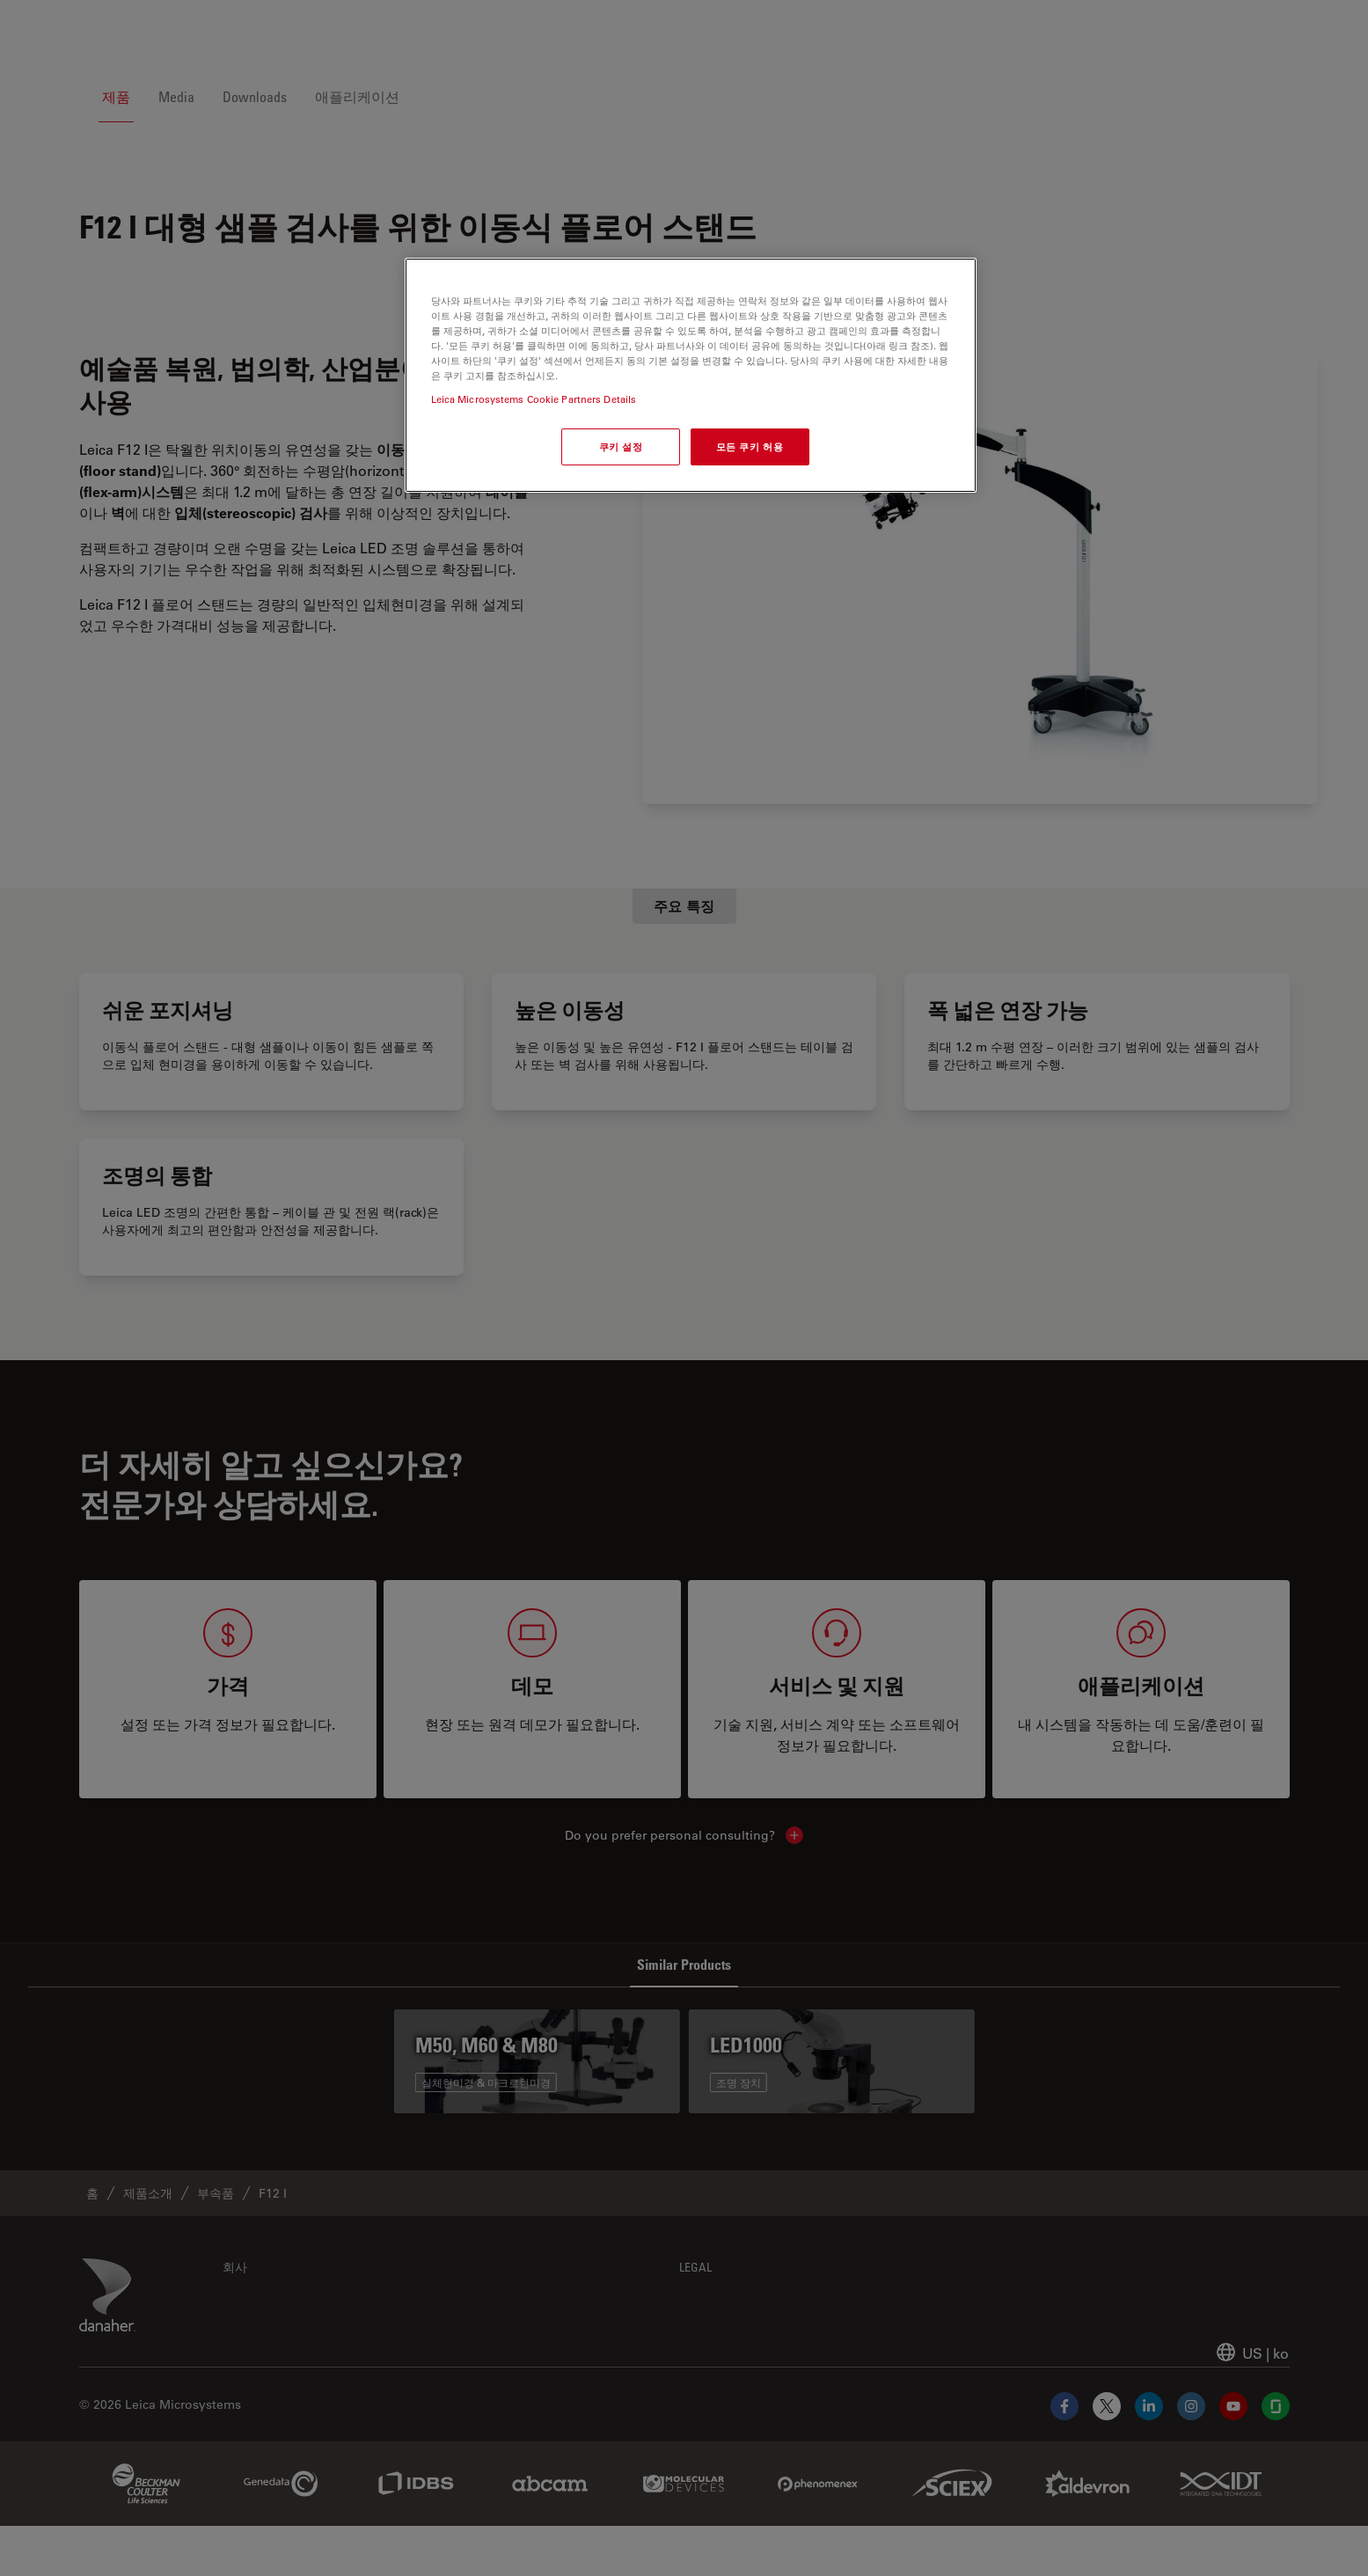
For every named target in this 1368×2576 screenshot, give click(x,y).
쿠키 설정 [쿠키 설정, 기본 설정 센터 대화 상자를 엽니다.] (621, 446)
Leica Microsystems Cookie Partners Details (534, 399)
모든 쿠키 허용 (750, 446)
